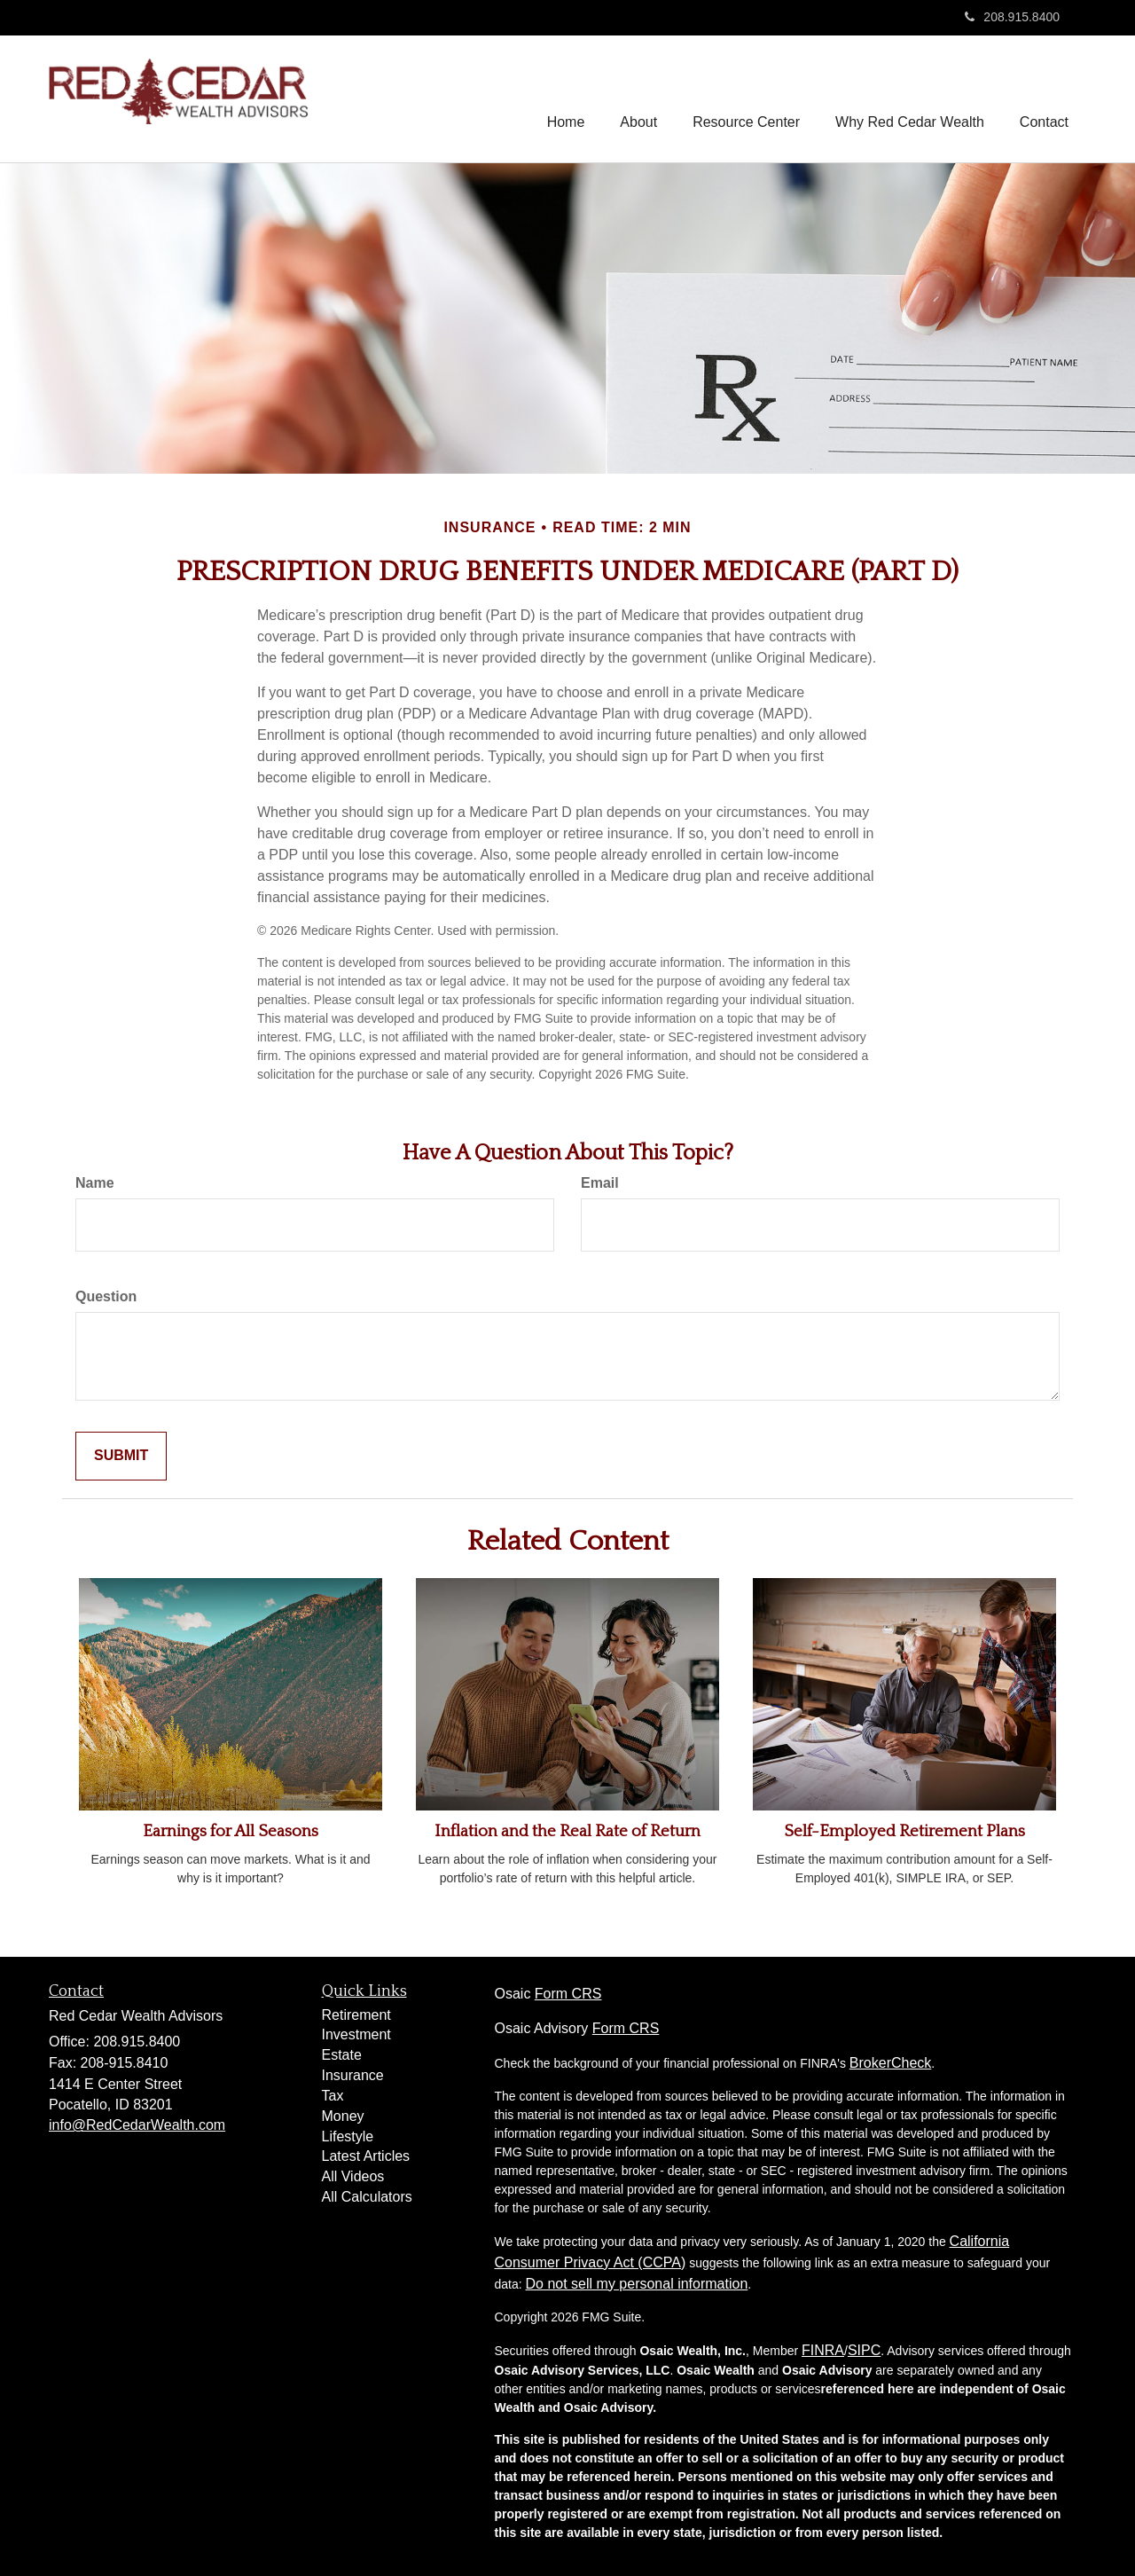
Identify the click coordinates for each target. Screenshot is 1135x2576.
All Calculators (367, 2196)
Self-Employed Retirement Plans (904, 1831)
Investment (356, 2034)
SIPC (864, 2350)
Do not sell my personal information (637, 2283)
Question (106, 1296)
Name (94, 1182)
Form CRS (568, 1993)
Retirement (356, 2014)
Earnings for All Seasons (230, 1831)
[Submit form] (121, 1456)
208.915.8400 (1012, 17)
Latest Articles (366, 2156)
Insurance (353, 2075)
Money (343, 2116)
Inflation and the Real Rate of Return (567, 1831)
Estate (342, 2054)
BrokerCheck (890, 2062)
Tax (333, 2095)
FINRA (823, 2350)
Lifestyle (348, 2136)
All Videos (353, 2176)
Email (600, 1182)
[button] (638, 98)
